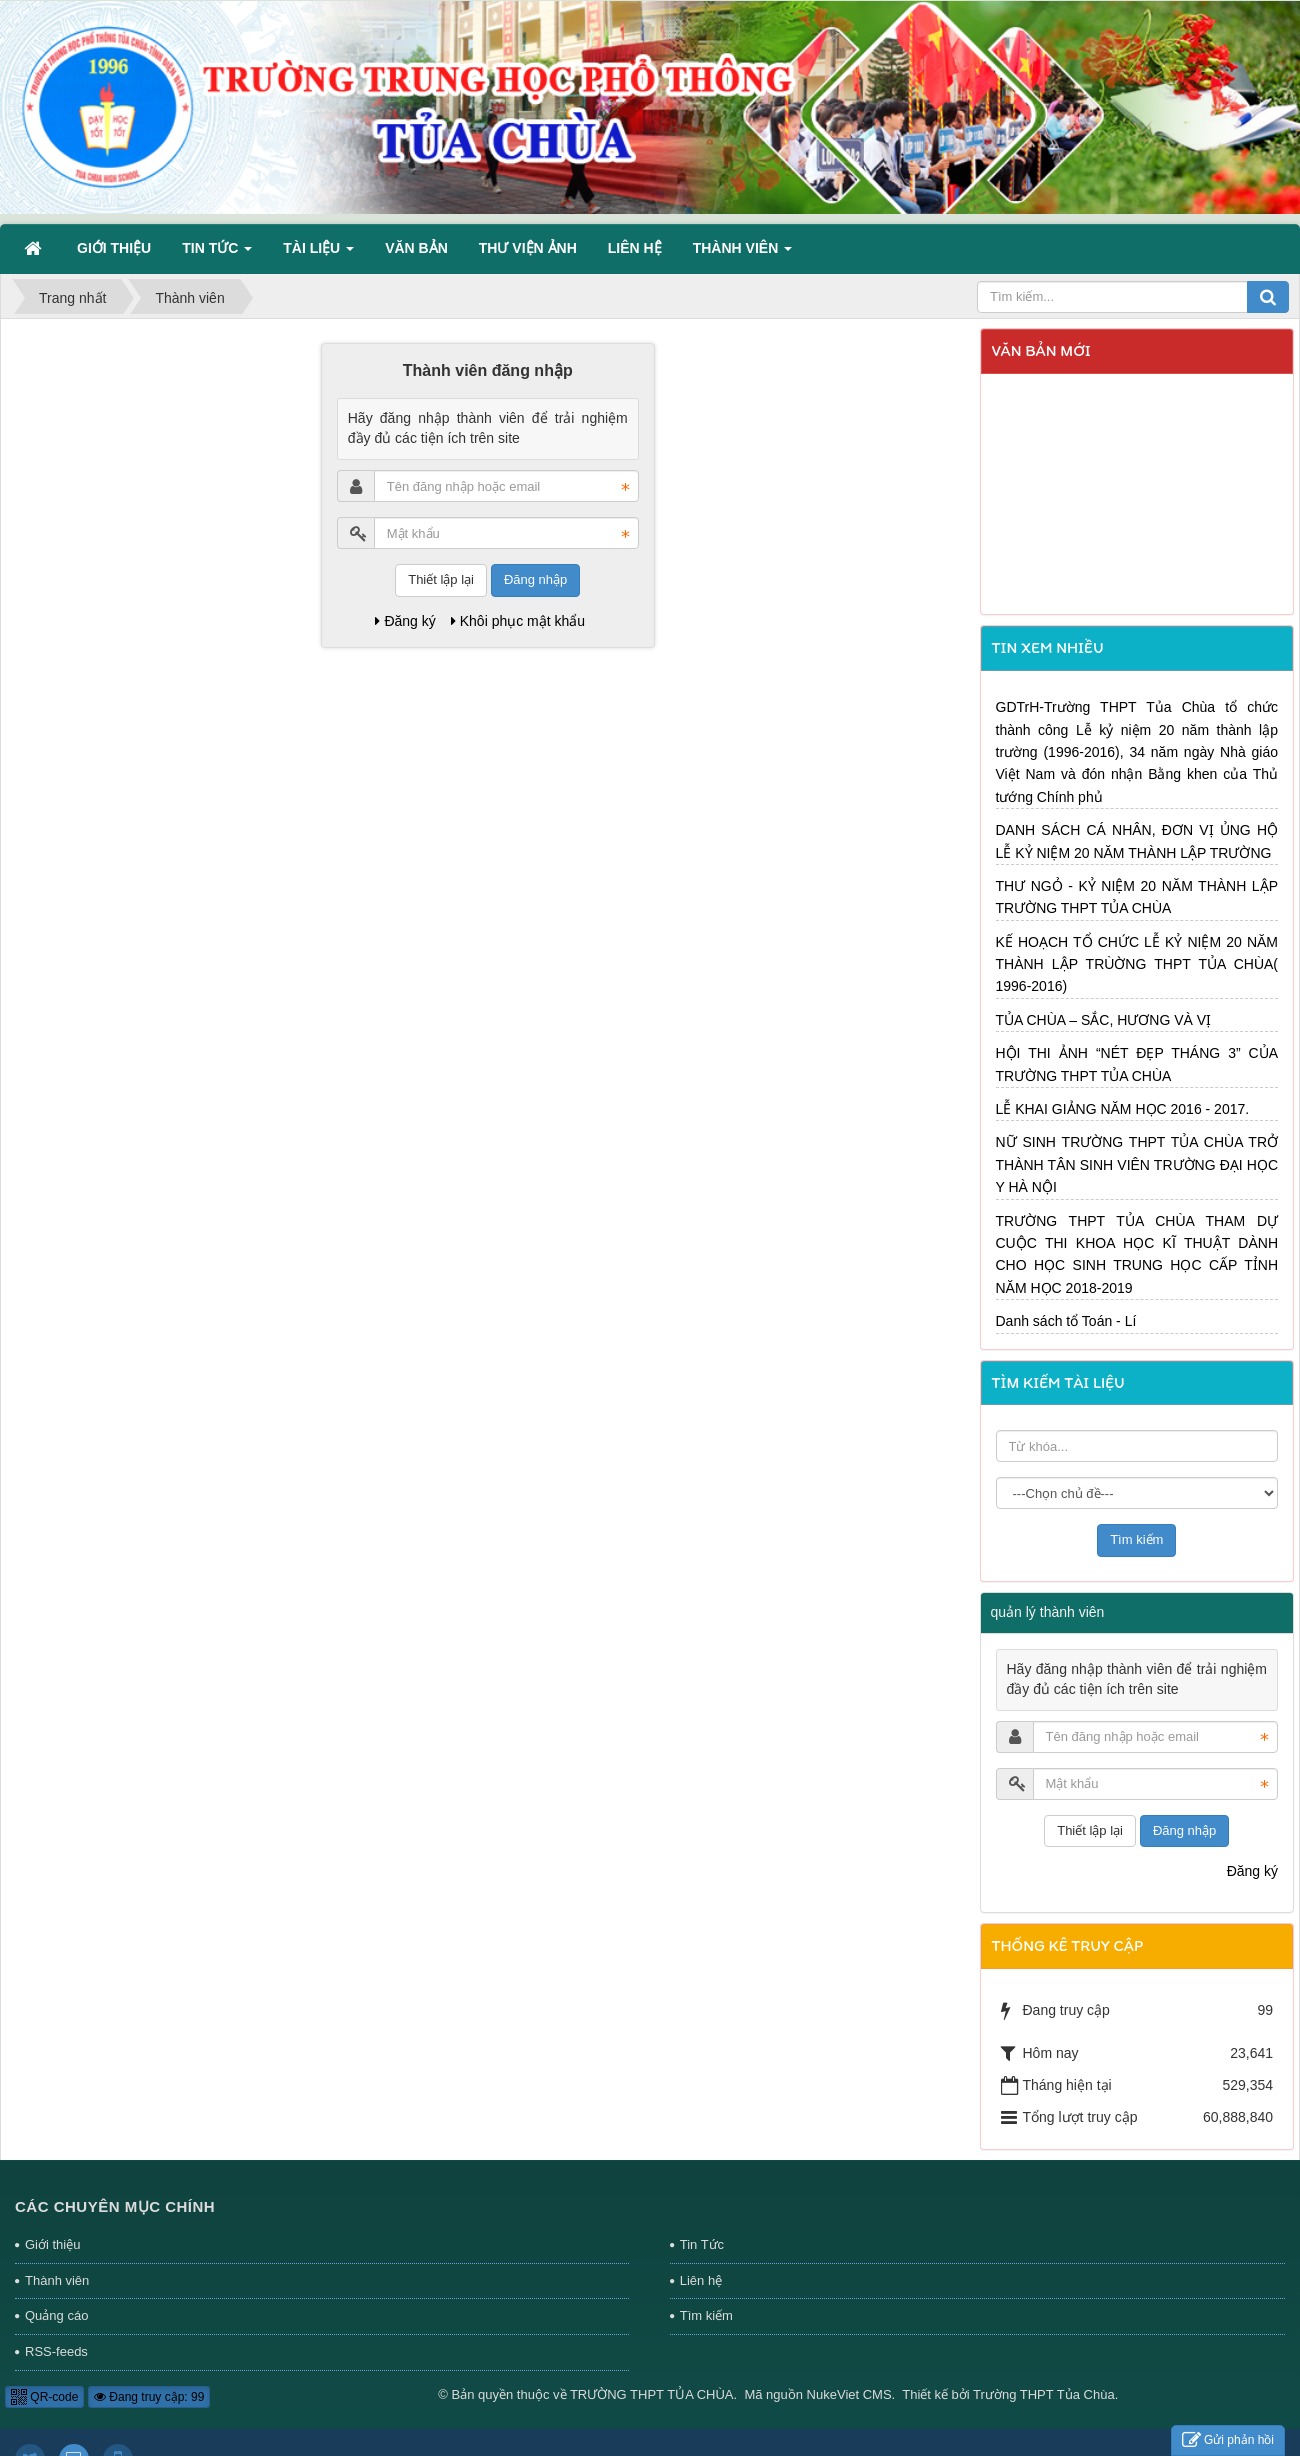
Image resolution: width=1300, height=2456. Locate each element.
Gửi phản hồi (1228, 2440)
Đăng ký (405, 621)
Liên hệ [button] (635, 248)
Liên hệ (701, 2280)
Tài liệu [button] (318, 254)
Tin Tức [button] (217, 254)
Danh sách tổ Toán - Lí (1066, 1321)
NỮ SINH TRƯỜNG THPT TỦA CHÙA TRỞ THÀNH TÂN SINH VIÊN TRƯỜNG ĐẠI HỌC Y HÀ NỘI (1137, 1164)
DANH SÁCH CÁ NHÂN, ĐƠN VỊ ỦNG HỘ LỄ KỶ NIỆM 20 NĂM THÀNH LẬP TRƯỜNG (1137, 841)
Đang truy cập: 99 (149, 2397)
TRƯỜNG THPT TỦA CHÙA (652, 2394)
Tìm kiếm (706, 2315)
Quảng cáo (56, 2315)
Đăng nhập (535, 579)
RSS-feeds (56, 2351)
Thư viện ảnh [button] (528, 248)
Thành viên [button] (742, 254)
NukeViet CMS (849, 2394)
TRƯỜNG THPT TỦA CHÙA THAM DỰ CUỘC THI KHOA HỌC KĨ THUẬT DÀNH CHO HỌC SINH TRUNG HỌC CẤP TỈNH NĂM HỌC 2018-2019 (1137, 1254)
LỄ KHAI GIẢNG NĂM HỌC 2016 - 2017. (1123, 1109)
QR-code (44, 2397)
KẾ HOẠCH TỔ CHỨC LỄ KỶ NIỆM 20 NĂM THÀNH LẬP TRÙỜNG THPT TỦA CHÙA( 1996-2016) (1137, 964)
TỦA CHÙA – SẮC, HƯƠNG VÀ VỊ (1104, 1020)
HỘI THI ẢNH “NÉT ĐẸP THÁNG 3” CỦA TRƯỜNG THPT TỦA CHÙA (1137, 1064)
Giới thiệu (52, 2244)
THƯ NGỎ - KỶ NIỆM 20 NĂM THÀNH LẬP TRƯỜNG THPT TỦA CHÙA (1137, 897)
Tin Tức (702, 2244)
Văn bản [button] (416, 248)
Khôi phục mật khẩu (518, 621)
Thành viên (57, 2280)
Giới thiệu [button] (114, 248)
